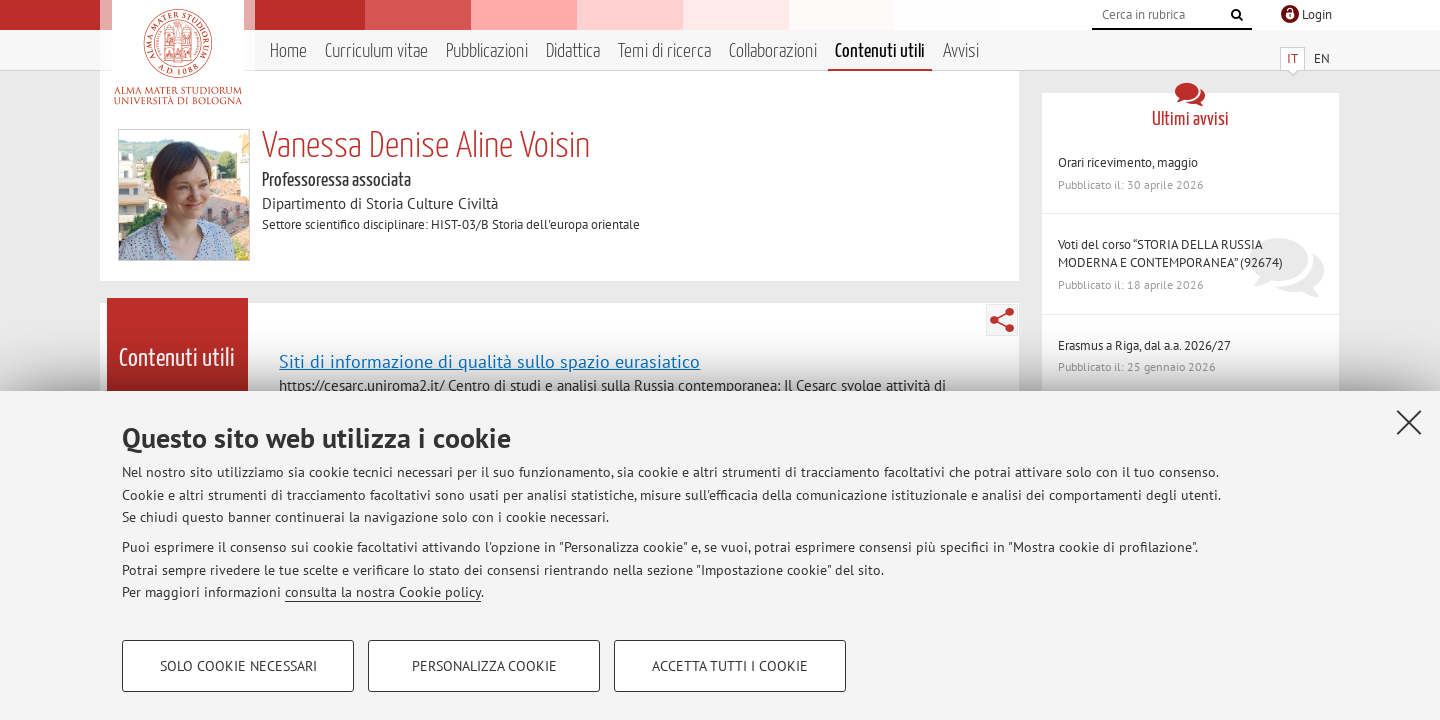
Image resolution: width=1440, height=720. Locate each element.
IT (1292, 58)
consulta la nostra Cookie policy (383, 592)
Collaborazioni (773, 51)
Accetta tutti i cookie (730, 666)
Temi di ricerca (664, 51)
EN (1322, 58)
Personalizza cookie (484, 666)
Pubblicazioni (487, 51)
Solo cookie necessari (238, 666)
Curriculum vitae (376, 51)
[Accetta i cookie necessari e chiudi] (1409, 422)
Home (288, 51)
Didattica (573, 51)
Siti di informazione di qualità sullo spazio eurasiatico (489, 361)
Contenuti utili (880, 51)
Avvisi (961, 51)
